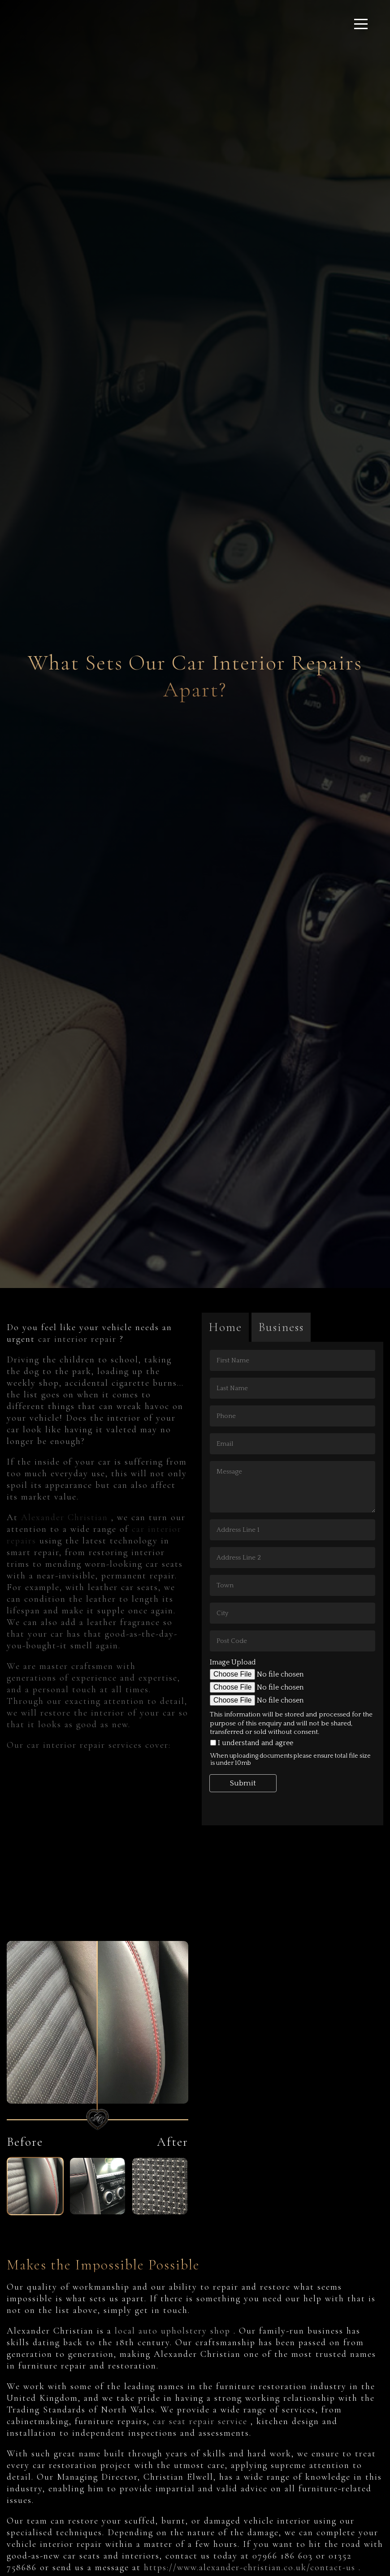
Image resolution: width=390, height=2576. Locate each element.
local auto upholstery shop (174, 2330)
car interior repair (79, 1339)
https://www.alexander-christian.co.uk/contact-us (251, 2567)
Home (225, 1327)
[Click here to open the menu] (361, 24)
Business (281, 1327)
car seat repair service (202, 2421)
